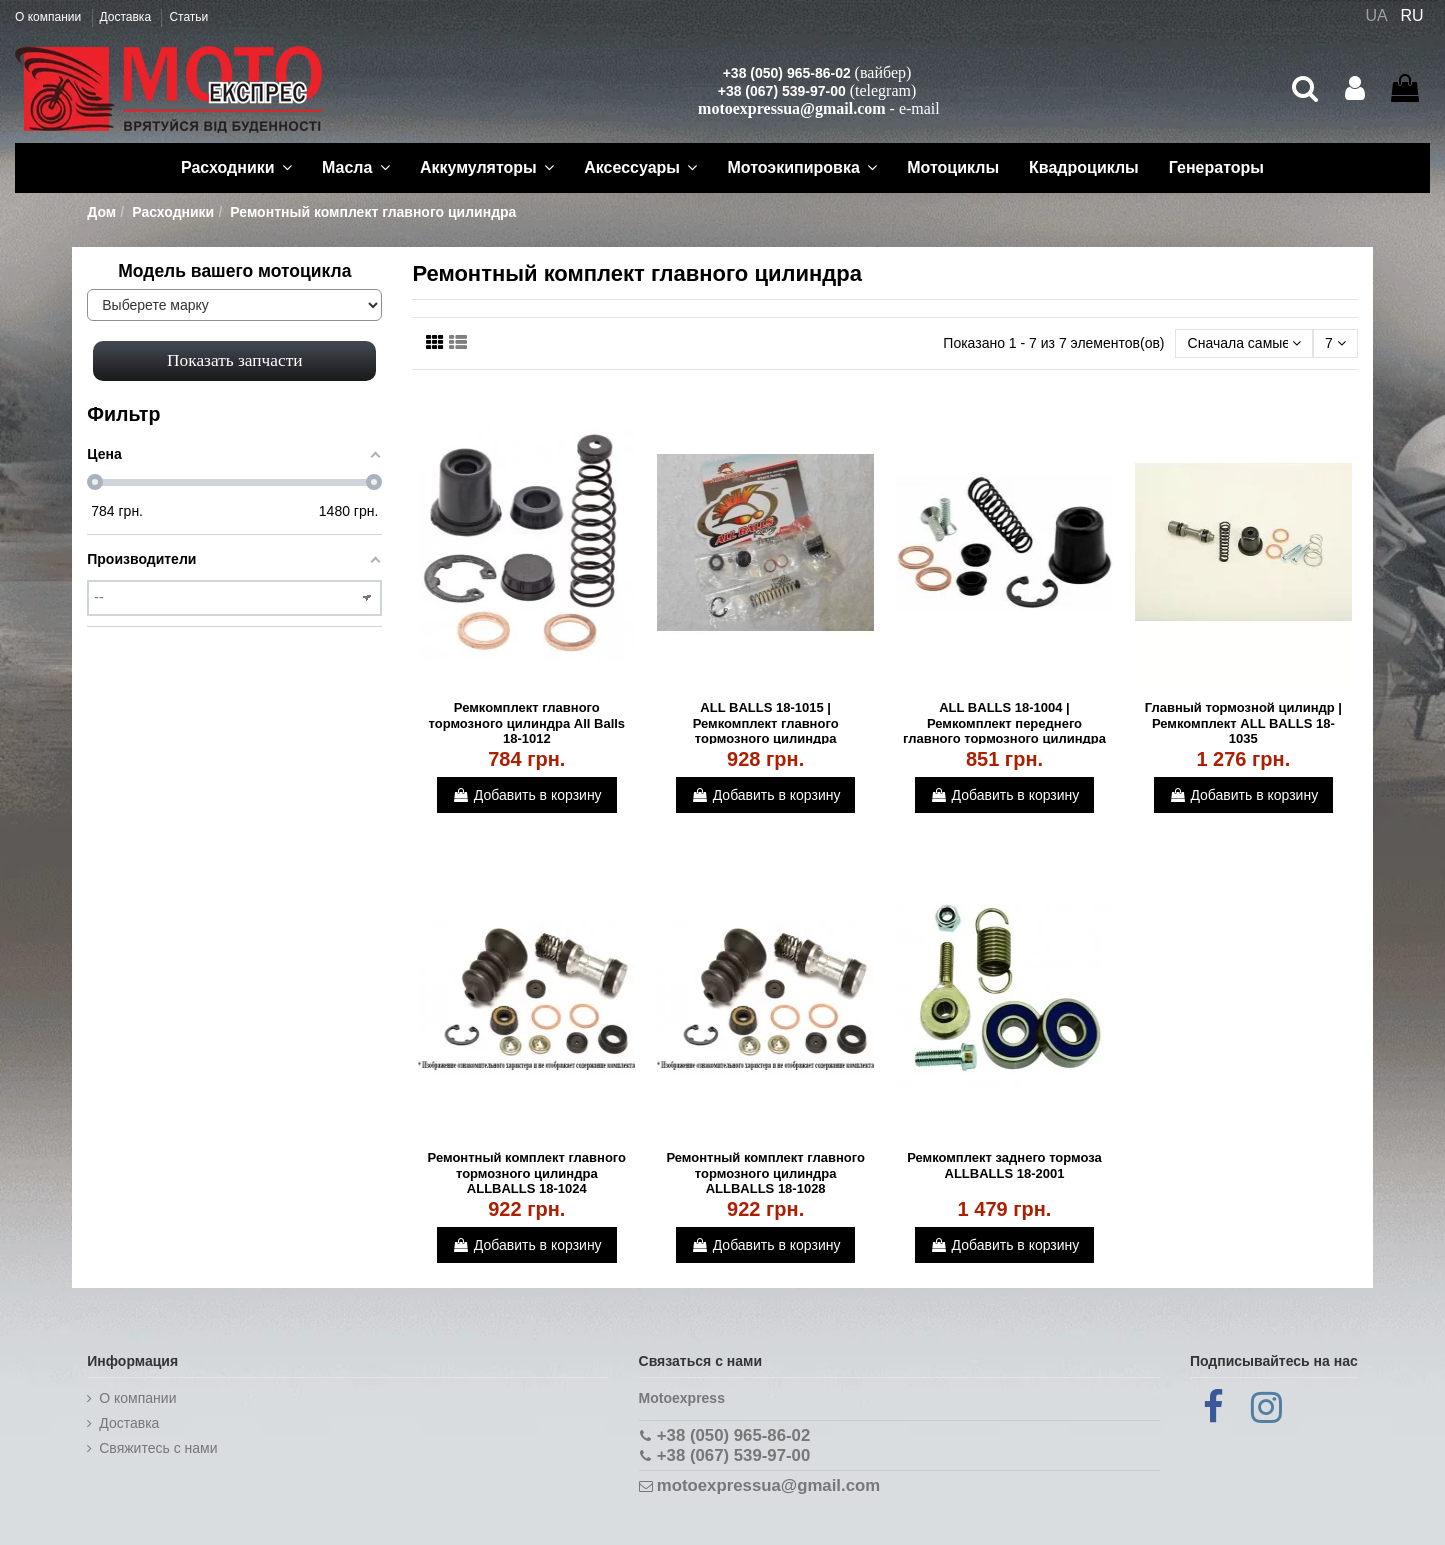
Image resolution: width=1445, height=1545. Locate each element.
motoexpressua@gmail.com (791, 108)
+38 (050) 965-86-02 (787, 73)
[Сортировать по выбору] (1243, 343)
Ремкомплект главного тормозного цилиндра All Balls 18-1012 (527, 723)
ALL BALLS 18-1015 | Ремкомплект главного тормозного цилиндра (766, 723)
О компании (50, 17)
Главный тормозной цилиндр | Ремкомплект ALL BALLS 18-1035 (1243, 723)
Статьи (188, 17)
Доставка (127, 17)
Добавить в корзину (527, 795)
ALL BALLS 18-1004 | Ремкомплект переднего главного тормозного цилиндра (1004, 723)
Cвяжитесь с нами (158, 1448)
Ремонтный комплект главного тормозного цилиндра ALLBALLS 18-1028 (765, 1173)
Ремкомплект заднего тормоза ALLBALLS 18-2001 (1004, 1165)
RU (1412, 15)
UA (1376, 15)
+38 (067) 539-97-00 (782, 91)
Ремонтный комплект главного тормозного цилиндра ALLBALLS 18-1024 (527, 1173)
